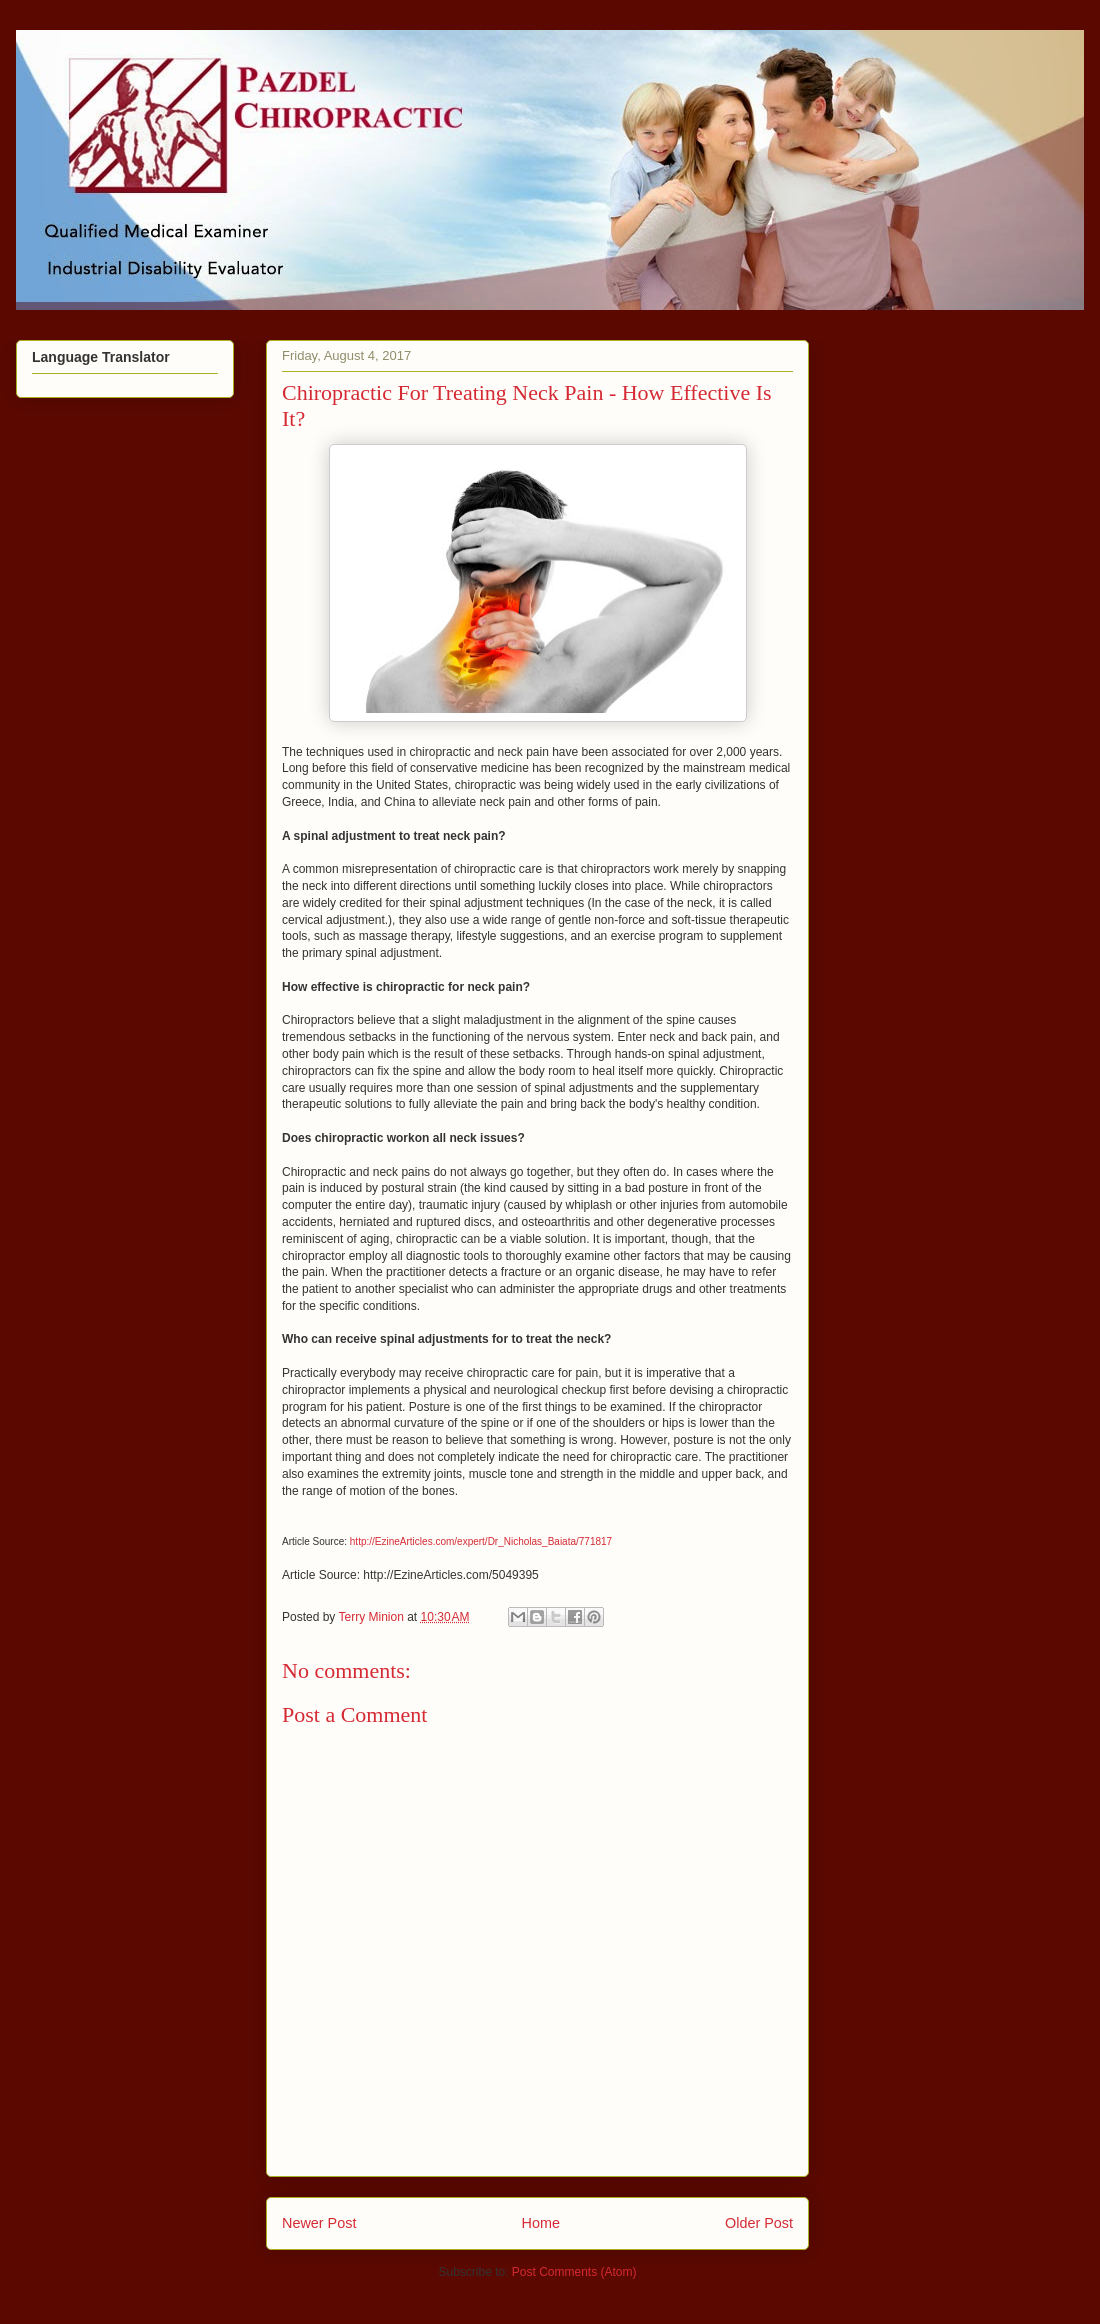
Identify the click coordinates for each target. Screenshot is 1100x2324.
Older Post (759, 2223)
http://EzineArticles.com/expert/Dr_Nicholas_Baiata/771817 (481, 1541)
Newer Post (319, 2223)
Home (541, 2223)
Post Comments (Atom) (574, 2272)
